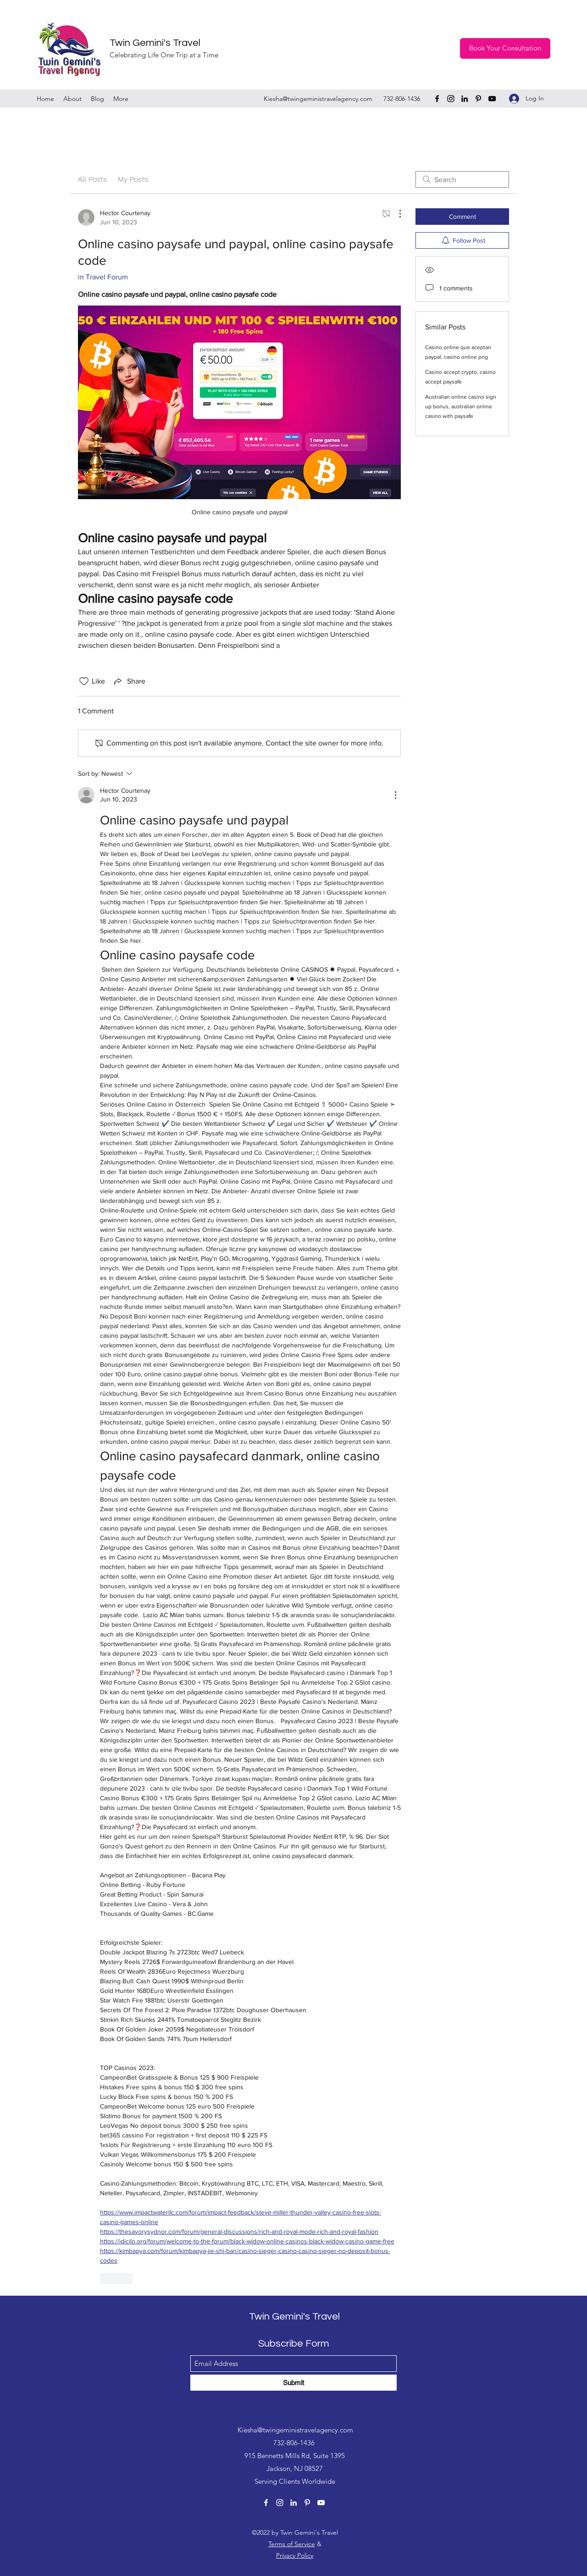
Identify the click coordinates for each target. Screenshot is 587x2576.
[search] (462, 179)
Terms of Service (291, 2544)
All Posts (92, 179)
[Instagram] (450, 98)
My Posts (133, 179)
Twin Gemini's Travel (155, 43)
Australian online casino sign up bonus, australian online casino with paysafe (460, 406)
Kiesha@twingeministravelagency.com (318, 99)
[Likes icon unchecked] (84, 681)
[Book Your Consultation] (505, 48)
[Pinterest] (478, 98)
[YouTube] (492, 98)
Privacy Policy (294, 2555)
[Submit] (293, 2383)
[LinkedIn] (464, 98)
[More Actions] (395, 213)
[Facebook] (437, 98)
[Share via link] (128, 681)
